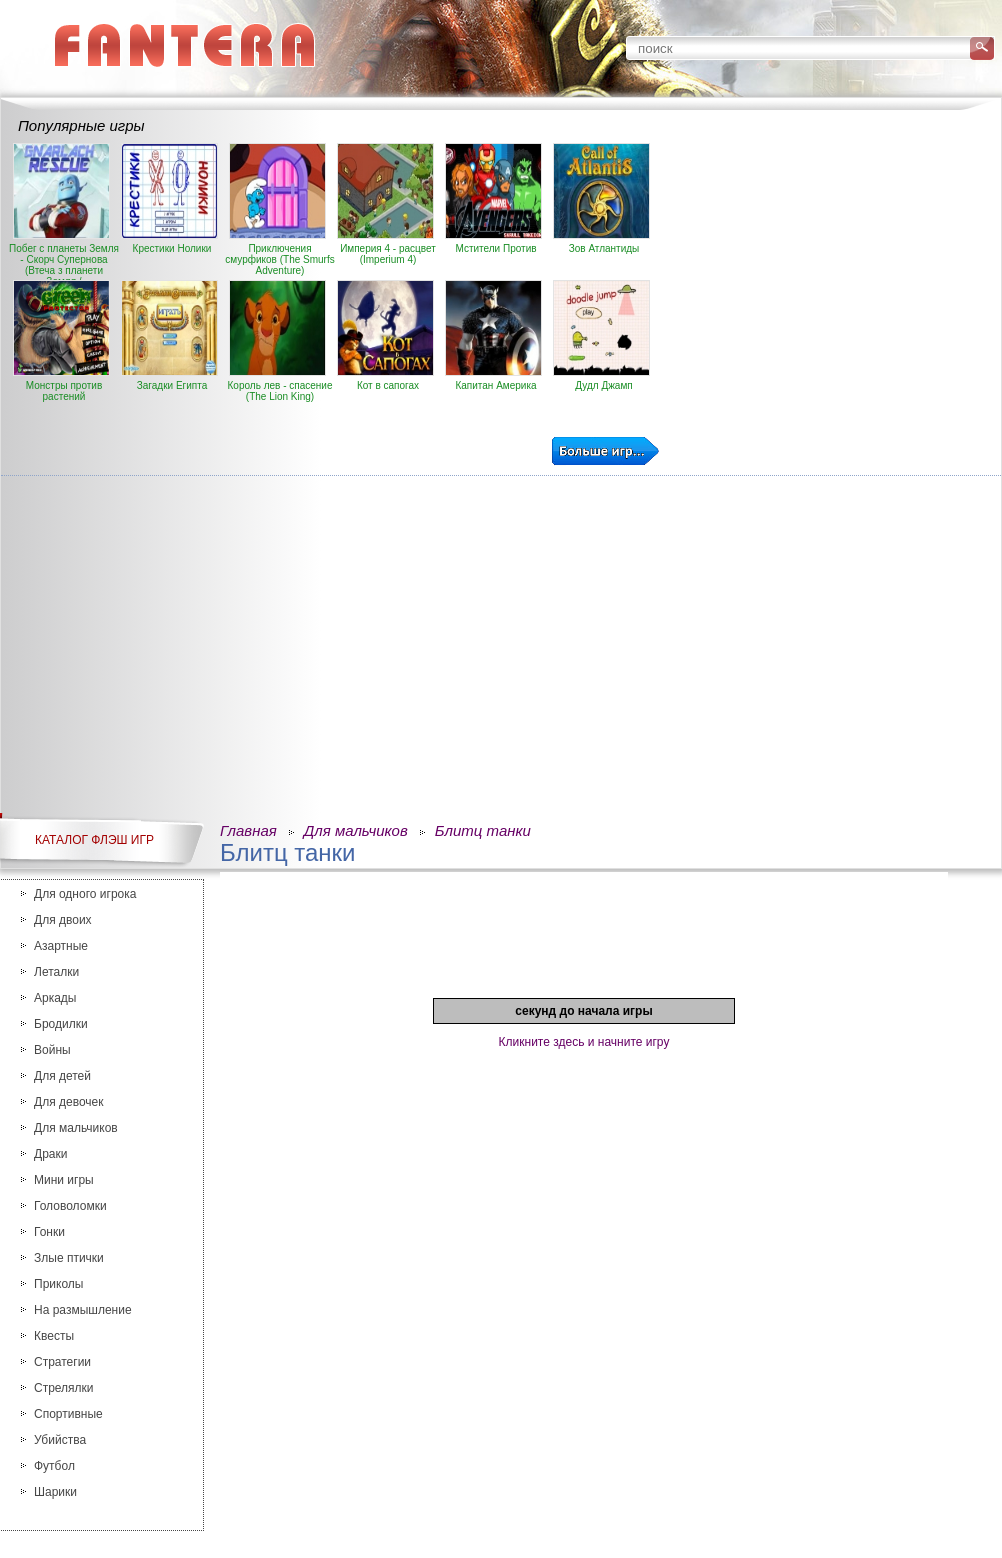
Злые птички (69, 1258)
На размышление (83, 1310)
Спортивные (68, 1414)
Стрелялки (64, 1388)
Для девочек (68, 1102)
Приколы (58, 1284)
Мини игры (64, 1180)
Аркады (55, 998)
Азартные (61, 946)
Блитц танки (483, 830)
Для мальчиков (76, 1128)
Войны (52, 1050)
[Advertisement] (931, 443)
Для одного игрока (85, 894)
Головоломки (70, 1206)
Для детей (62, 1076)
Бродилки (61, 1024)
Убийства (60, 1440)
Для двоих (63, 920)
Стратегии (62, 1362)
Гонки (49, 1232)
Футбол (54, 1466)
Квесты (54, 1336)
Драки (50, 1154)
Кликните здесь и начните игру (584, 1042)
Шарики (55, 1492)
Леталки (56, 972)
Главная (248, 830)
